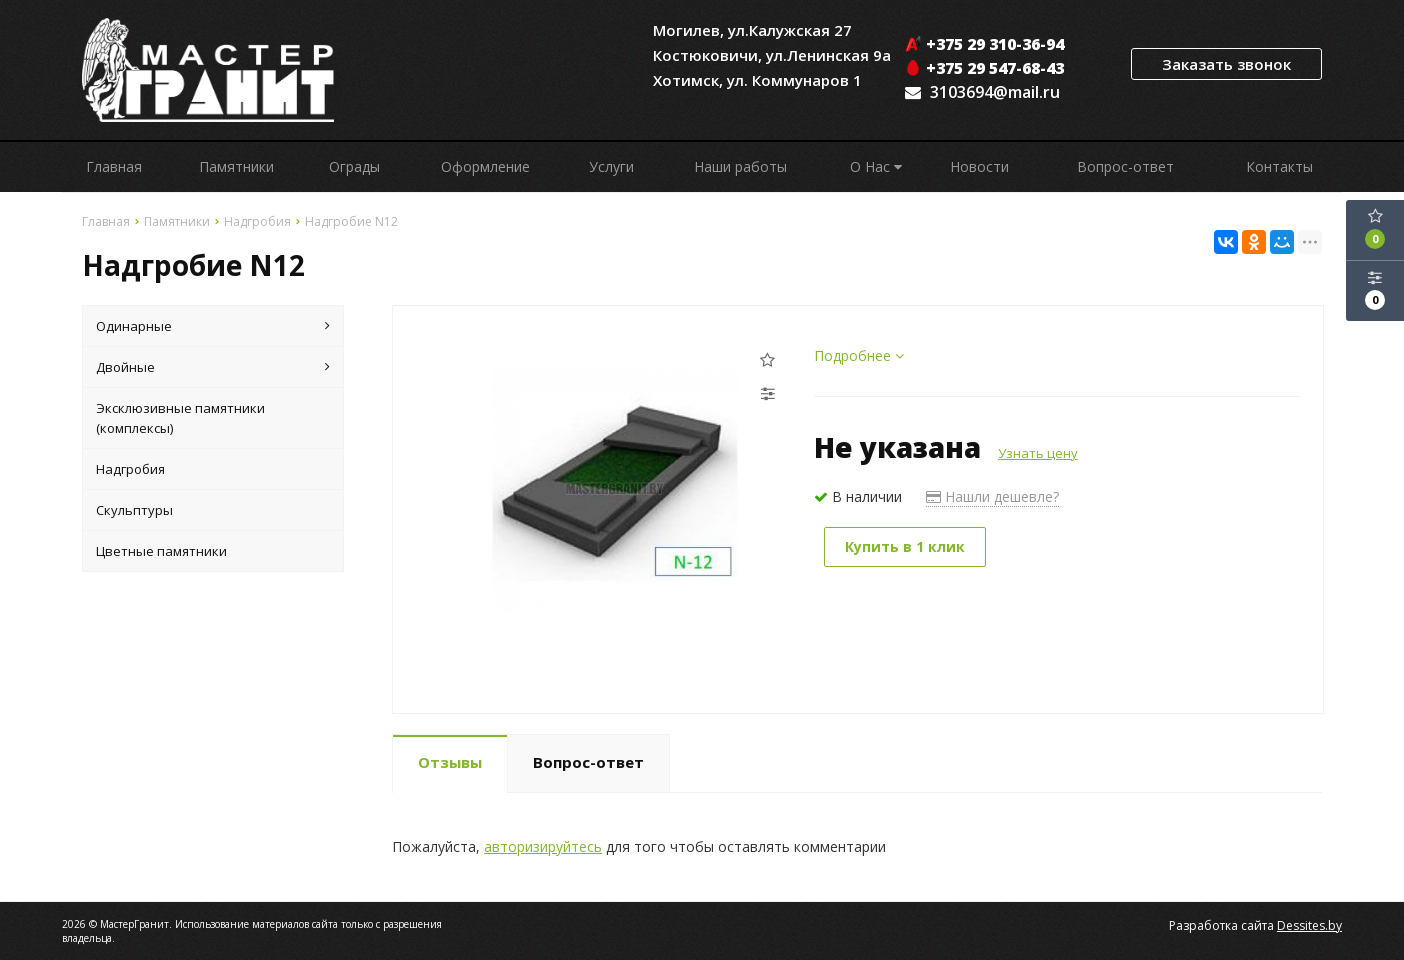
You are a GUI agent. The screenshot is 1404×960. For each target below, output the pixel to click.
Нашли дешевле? (992, 496)
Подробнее (859, 355)
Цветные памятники (161, 551)
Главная (114, 166)
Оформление (485, 166)
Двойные (213, 367)
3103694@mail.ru (995, 92)
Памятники (236, 166)
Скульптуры (134, 510)
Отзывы (450, 762)
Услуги (611, 166)
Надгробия (130, 469)
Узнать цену (1038, 453)
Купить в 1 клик (905, 546)
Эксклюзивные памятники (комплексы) (180, 418)
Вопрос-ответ (1125, 166)
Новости (979, 166)
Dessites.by (1309, 925)
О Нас (876, 166)
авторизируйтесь (543, 846)
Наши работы (740, 166)
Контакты (1279, 166)
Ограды (354, 166)
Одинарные (213, 326)
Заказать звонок (1226, 64)
